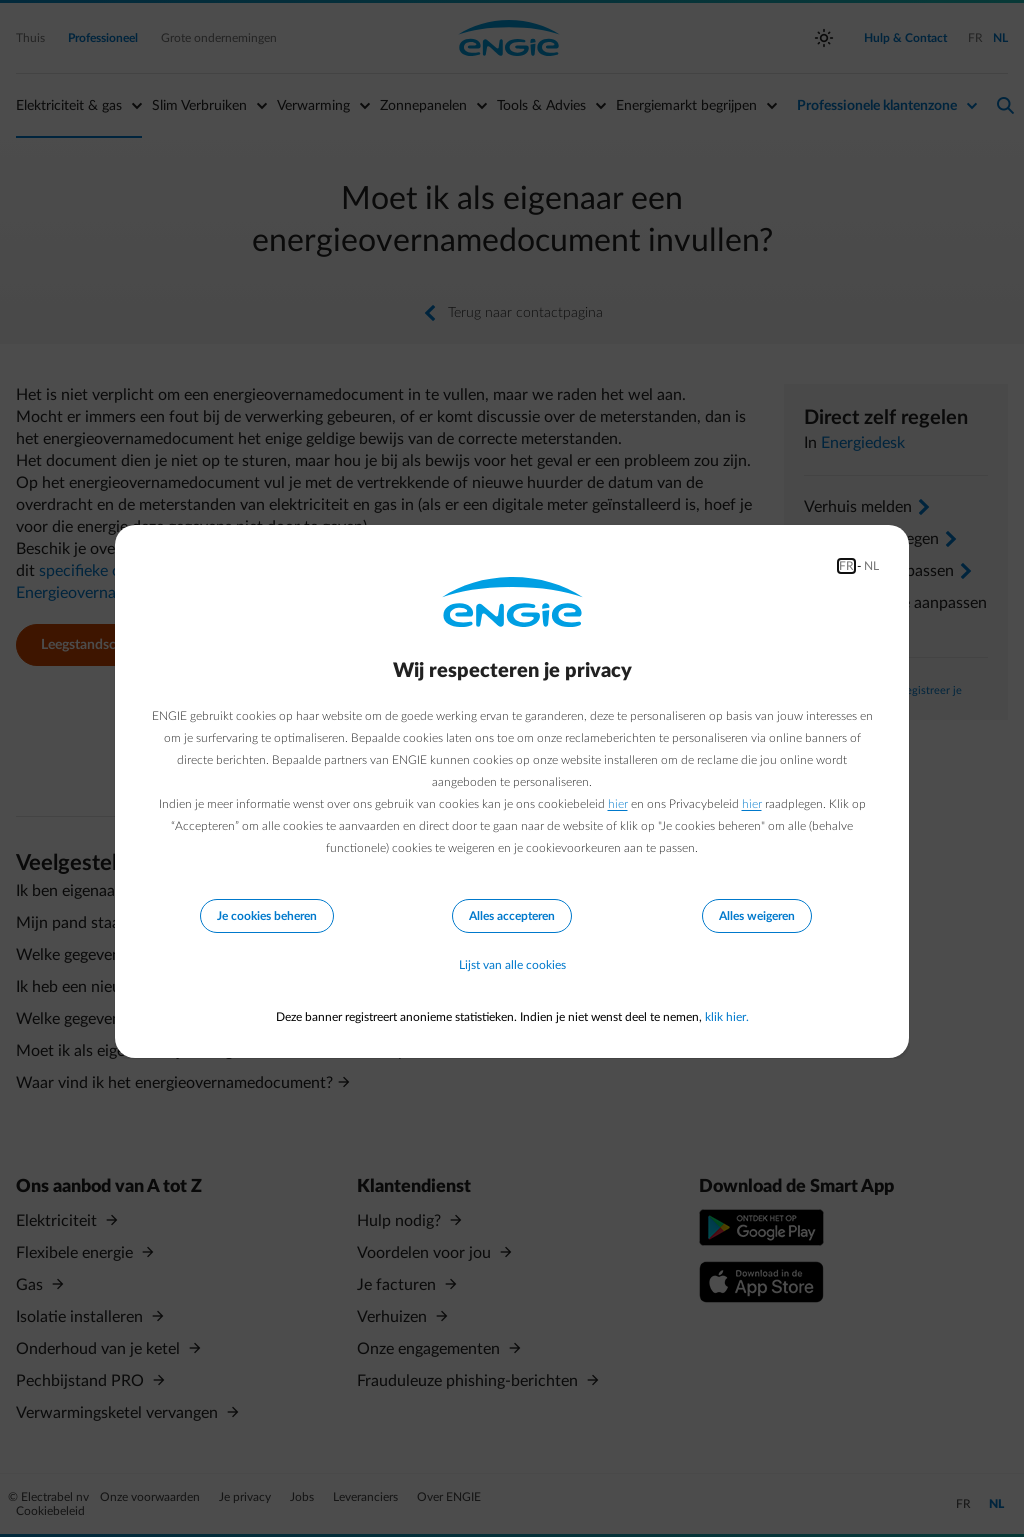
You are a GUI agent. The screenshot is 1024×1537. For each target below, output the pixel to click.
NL (871, 566)
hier (618, 804)
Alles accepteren (512, 916)
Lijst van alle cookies (512, 965)
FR (846, 566)
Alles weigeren (757, 916)
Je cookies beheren (267, 916)
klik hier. (727, 1017)
